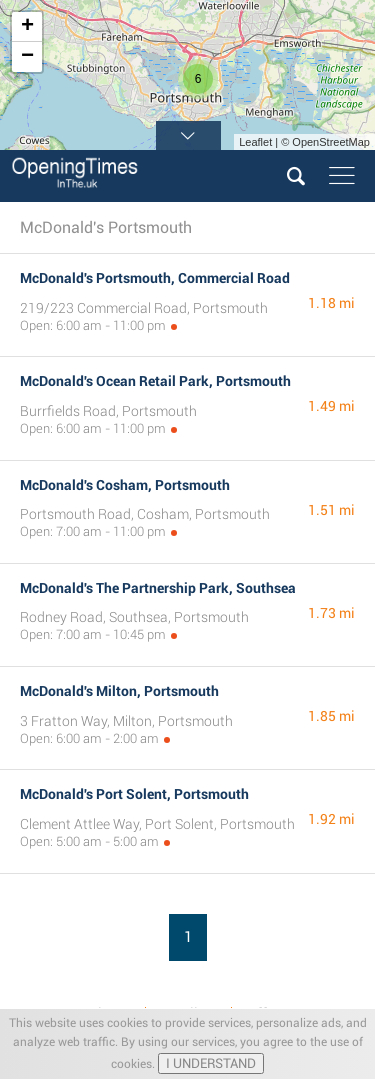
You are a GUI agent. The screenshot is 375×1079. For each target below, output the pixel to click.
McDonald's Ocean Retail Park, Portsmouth (155, 381)
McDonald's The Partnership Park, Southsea (158, 588)
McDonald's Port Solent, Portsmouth (134, 794)
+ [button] (27, 27)
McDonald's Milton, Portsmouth (119, 691)
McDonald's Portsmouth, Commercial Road (155, 278)
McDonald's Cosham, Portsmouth (125, 485)
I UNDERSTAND (211, 1063)
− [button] (27, 57)
